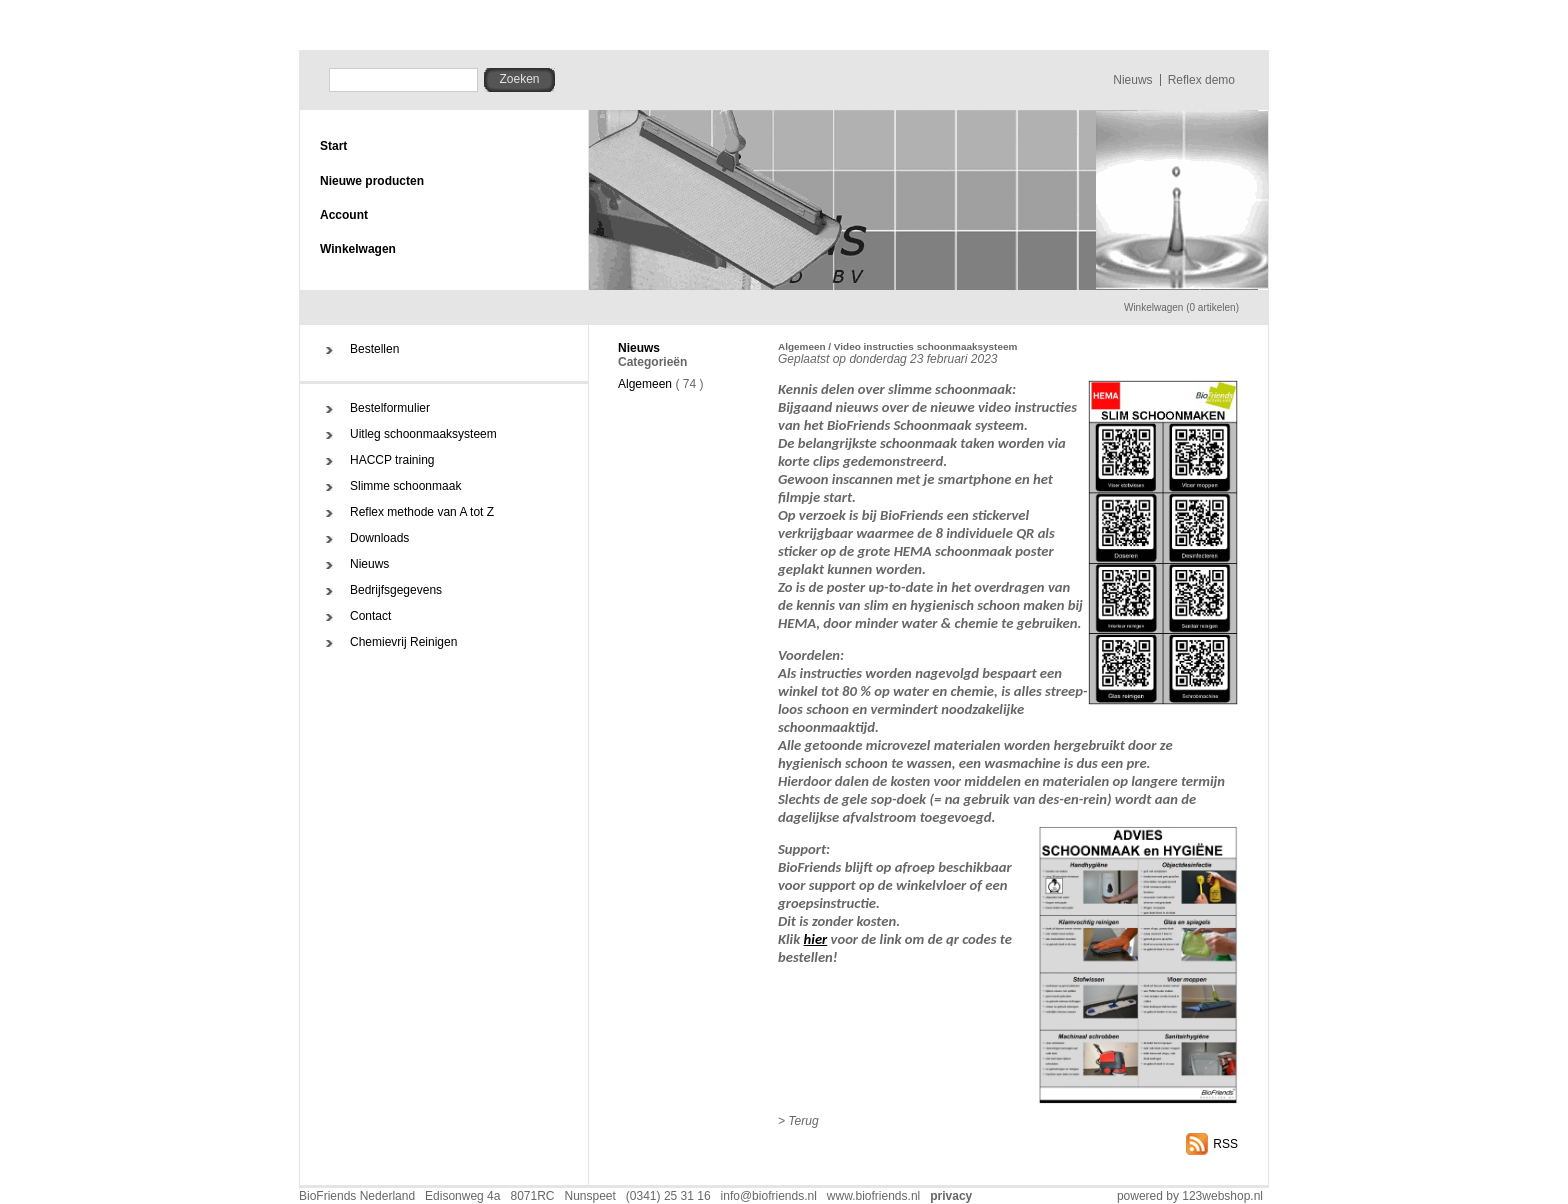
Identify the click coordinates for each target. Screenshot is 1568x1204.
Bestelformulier (390, 408)
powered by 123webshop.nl (1190, 1196)
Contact (370, 616)
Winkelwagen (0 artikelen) (1181, 307)
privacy (951, 1196)
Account (344, 215)
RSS (1225, 1144)
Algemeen (645, 384)
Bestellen (374, 349)
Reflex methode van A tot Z (422, 512)
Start (333, 146)
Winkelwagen (358, 249)
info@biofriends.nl (769, 1196)
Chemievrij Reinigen (403, 642)
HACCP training (392, 460)
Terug (803, 1121)
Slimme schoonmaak (405, 486)
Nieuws (1132, 80)
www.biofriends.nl (873, 1196)
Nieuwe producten (372, 181)
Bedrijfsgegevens (396, 590)
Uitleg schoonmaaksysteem (423, 434)
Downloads (379, 538)
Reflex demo (1201, 80)
